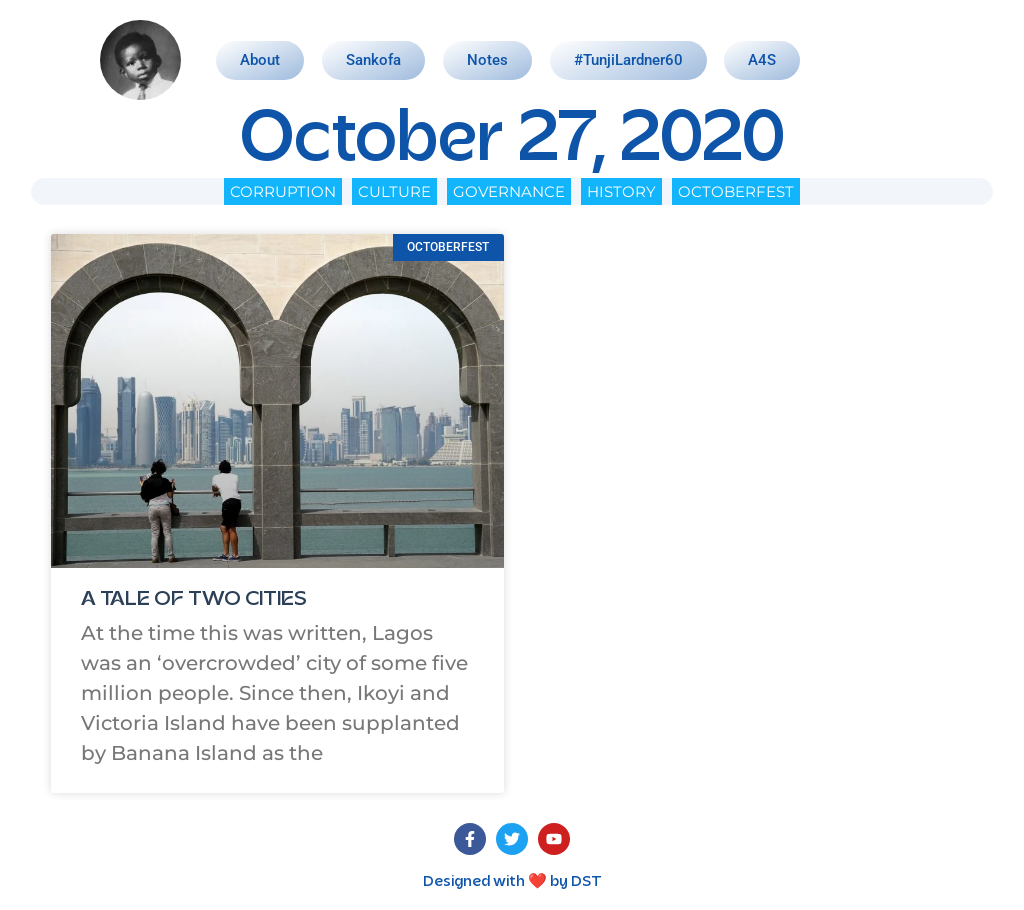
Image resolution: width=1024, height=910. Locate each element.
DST (586, 882)
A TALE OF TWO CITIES (194, 600)
